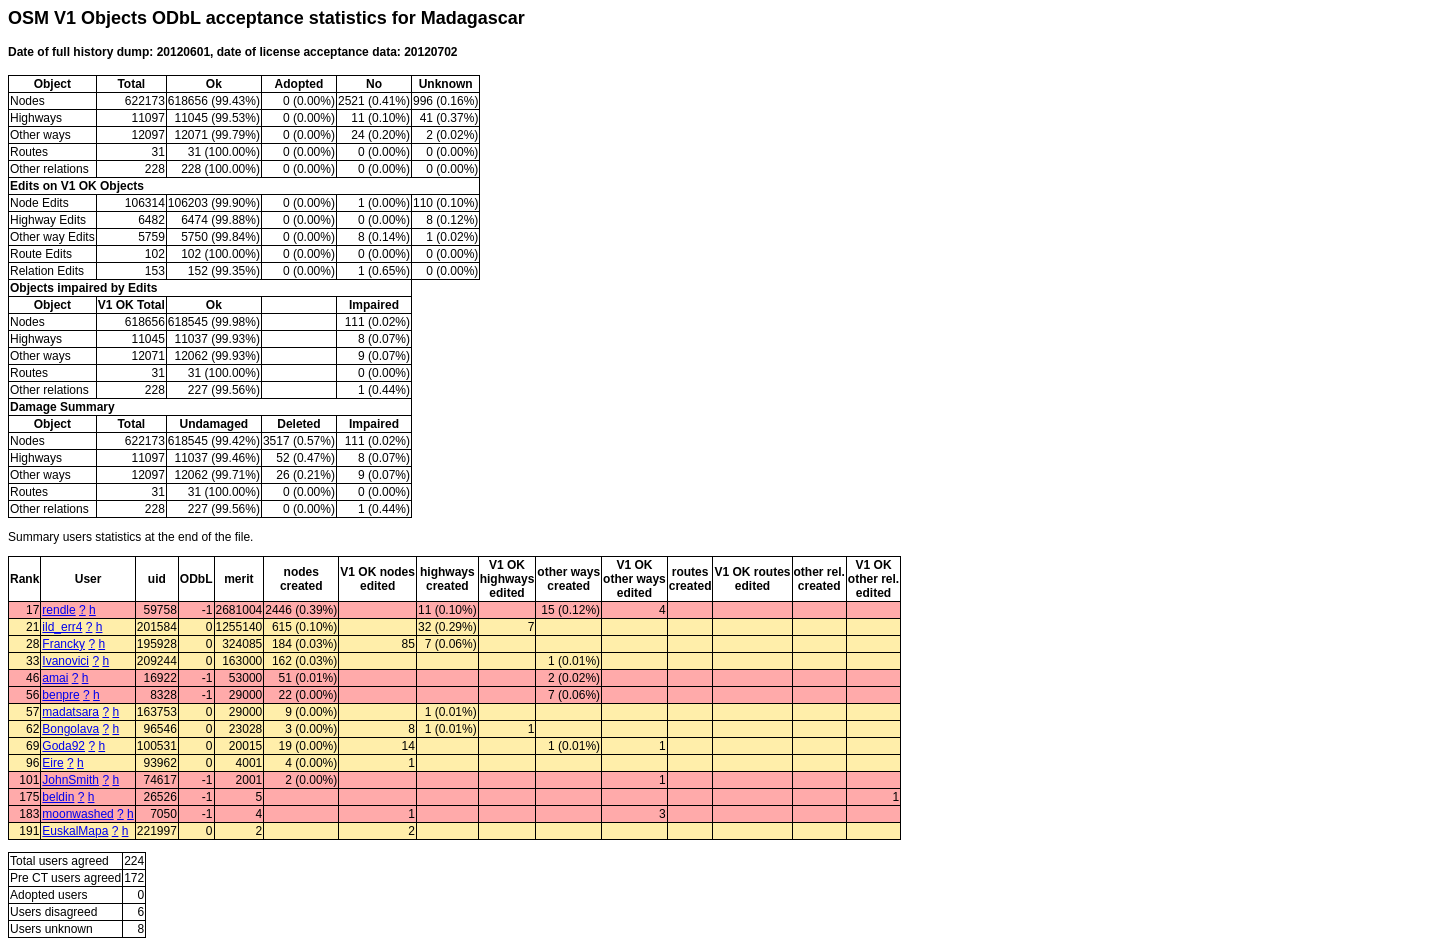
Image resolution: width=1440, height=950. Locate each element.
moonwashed (77, 814)
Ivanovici (65, 661)
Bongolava (70, 729)
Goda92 (63, 746)
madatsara (70, 712)
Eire (52, 763)
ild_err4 (62, 627)
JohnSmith (70, 780)
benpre (60, 695)
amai (55, 678)
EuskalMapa (75, 831)
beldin (58, 797)
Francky (63, 644)
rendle (58, 610)
